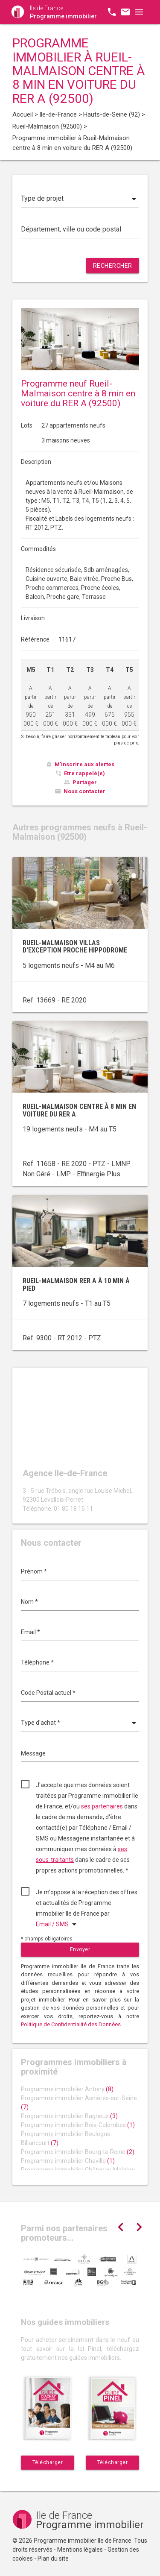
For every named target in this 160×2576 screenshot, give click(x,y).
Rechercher (112, 265)
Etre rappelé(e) (84, 773)
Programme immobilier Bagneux (69, 2116)
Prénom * (34, 1571)
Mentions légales (80, 2549)
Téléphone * (37, 1662)
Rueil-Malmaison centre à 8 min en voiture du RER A (79, 1110)
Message (33, 1753)
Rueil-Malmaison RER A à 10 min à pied (76, 1284)
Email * (30, 1632)
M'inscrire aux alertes (84, 764)
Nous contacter (84, 791)
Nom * (29, 1601)
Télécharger (47, 2462)
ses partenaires (102, 1806)
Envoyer (80, 1949)
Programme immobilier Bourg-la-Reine (77, 2151)
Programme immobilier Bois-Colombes (78, 2125)
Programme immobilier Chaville (68, 2160)
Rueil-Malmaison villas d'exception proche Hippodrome (75, 947)
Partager (85, 782)
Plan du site (53, 2558)
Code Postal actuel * (48, 1692)
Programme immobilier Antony (67, 2089)
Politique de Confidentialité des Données (71, 2024)
